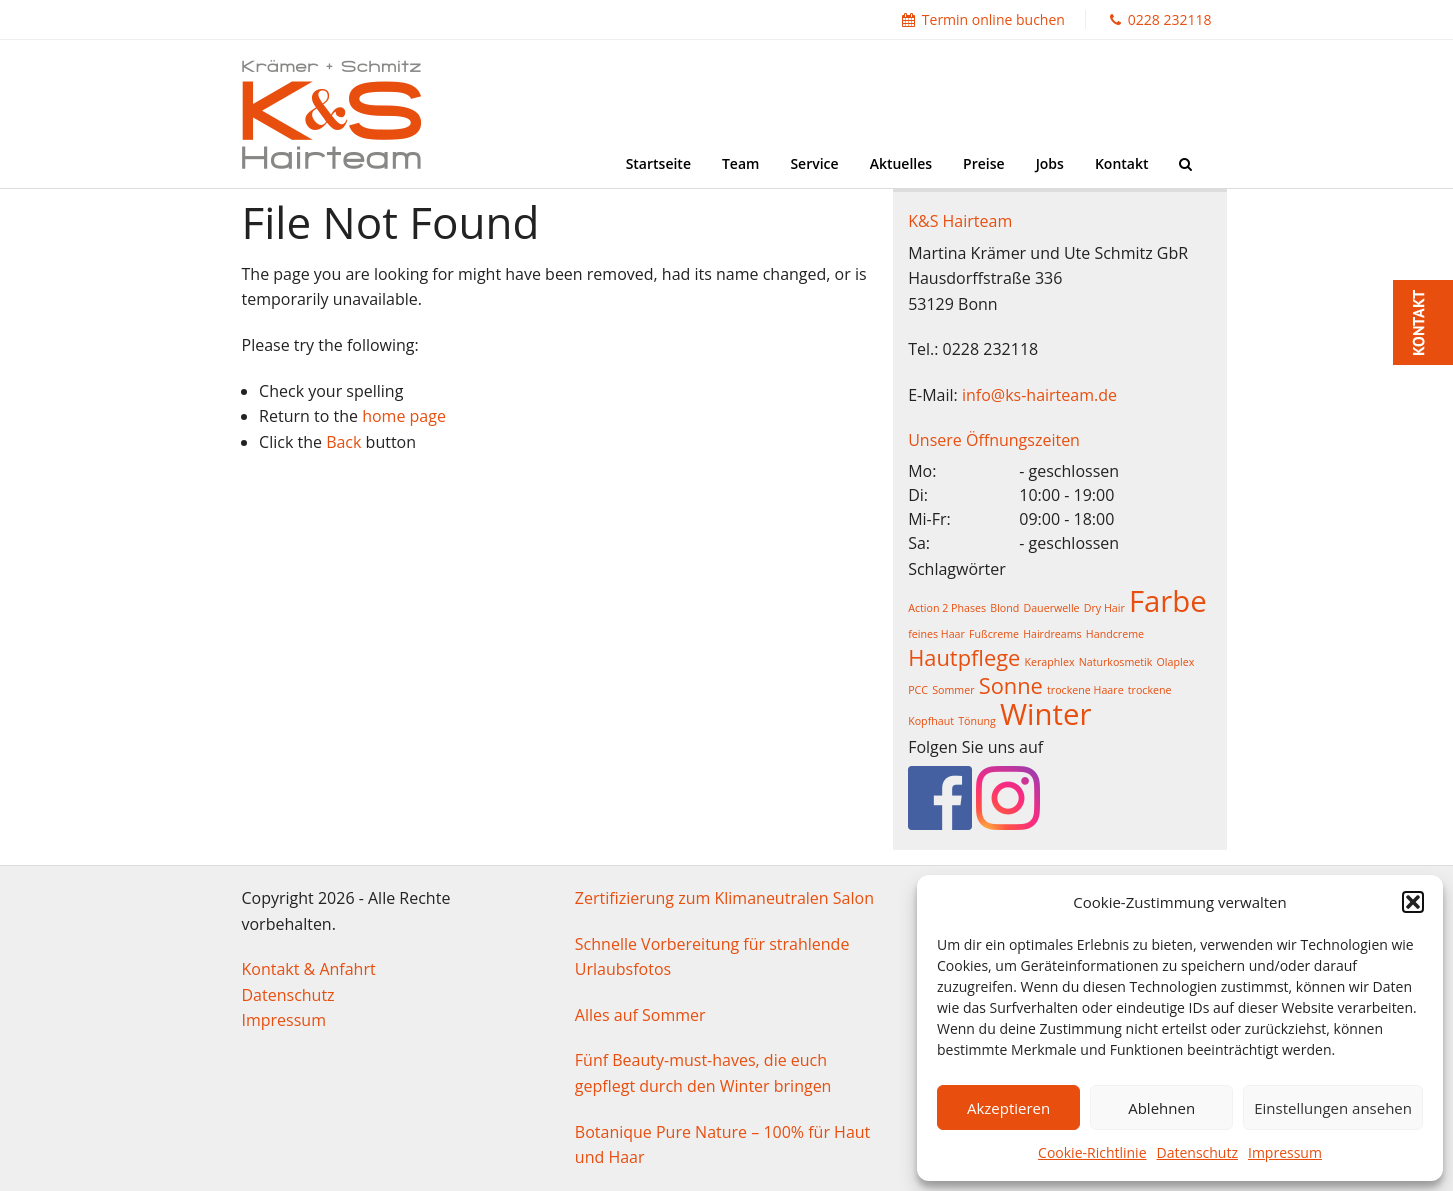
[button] (1413, 902)
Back (343, 442)
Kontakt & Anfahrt (309, 969)
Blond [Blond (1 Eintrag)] (1004, 608)
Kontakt (1122, 163)
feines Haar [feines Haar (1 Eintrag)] (936, 634)
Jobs (1050, 163)
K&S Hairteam (960, 221)
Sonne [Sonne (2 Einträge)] (1011, 685)
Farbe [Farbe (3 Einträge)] (1168, 601)
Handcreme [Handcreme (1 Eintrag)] (1115, 634)
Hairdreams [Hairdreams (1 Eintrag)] (1052, 634)
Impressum (1285, 1152)
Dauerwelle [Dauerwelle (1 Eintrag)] (1051, 608)
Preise (984, 163)
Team (740, 163)
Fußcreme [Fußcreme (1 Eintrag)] (994, 634)
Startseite (658, 163)
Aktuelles (901, 163)
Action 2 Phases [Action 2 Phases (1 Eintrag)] (947, 608)
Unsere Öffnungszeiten (994, 440)
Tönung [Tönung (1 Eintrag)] (977, 721)
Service (814, 163)
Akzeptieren (1008, 1108)
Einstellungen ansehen (1333, 1108)
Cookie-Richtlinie (1092, 1152)
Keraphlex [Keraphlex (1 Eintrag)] (1049, 662)
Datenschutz (1197, 1152)
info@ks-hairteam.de (1039, 395)
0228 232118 (1161, 19)
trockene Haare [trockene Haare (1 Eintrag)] (1085, 690)
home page (404, 416)
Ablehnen (1161, 1108)
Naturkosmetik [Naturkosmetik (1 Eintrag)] (1116, 662)
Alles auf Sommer (640, 1015)
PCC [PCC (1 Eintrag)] (918, 690)
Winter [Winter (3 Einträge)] (1045, 714)
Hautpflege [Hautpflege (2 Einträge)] (964, 657)
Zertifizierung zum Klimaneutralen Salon (724, 898)
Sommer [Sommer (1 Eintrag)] (953, 690)
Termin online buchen (983, 19)
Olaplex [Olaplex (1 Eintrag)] (1176, 662)
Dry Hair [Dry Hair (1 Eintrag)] (1104, 608)
